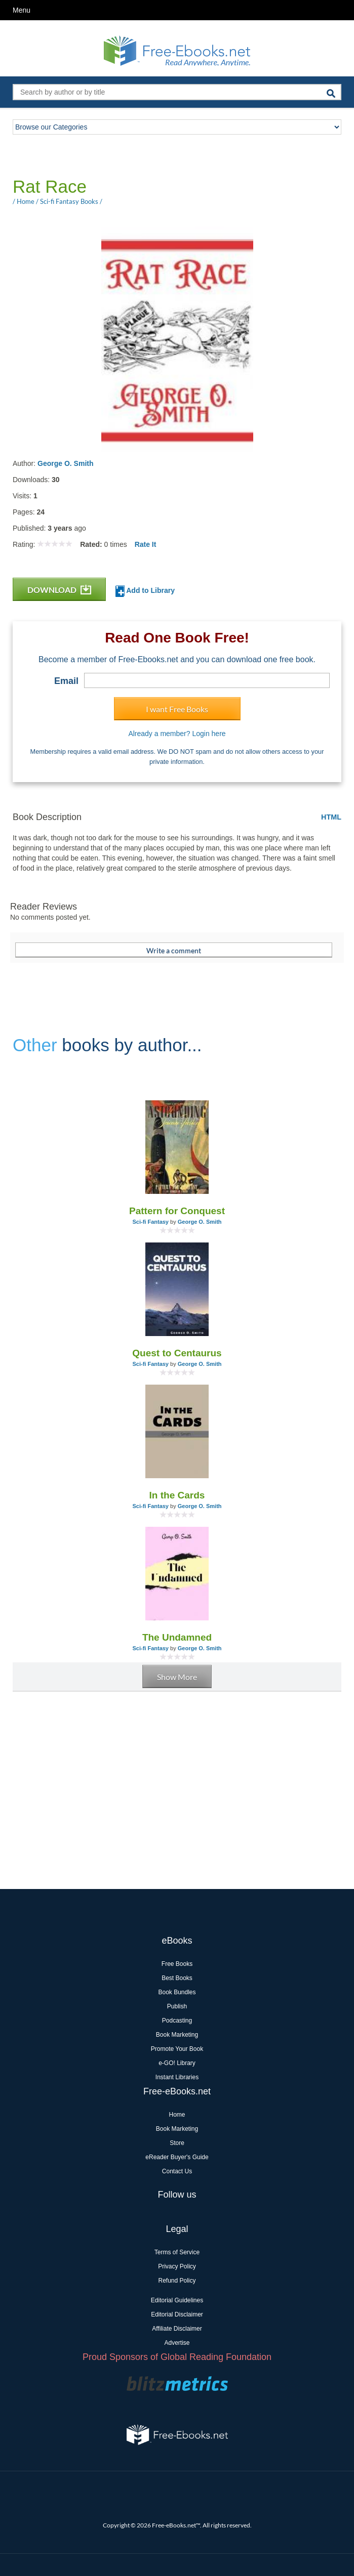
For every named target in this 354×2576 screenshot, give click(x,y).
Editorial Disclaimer (177, 2314)
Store (177, 2142)
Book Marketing (177, 2034)
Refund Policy (176, 2280)
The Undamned (177, 1637)
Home (177, 2114)
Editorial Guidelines (177, 2300)
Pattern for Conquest (177, 1211)
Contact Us (177, 2171)
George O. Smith (65, 463)
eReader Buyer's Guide (176, 2157)
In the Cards (177, 1495)
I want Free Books (177, 709)
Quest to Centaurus (176, 1353)
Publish (177, 2006)
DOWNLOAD (59, 589)
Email (66, 681)
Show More (177, 1677)
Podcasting (177, 2020)
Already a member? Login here (176, 733)
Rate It (145, 544)
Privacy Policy (177, 2266)
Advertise (176, 2342)
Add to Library (145, 591)
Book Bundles (176, 1992)
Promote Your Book (177, 2048)
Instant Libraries (177, 2077)
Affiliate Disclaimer (177, 2328)
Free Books (177, 1963)
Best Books (177, 1978)
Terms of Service (177, 2252)
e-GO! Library (177, 2063)
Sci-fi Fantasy (150, 1222)
